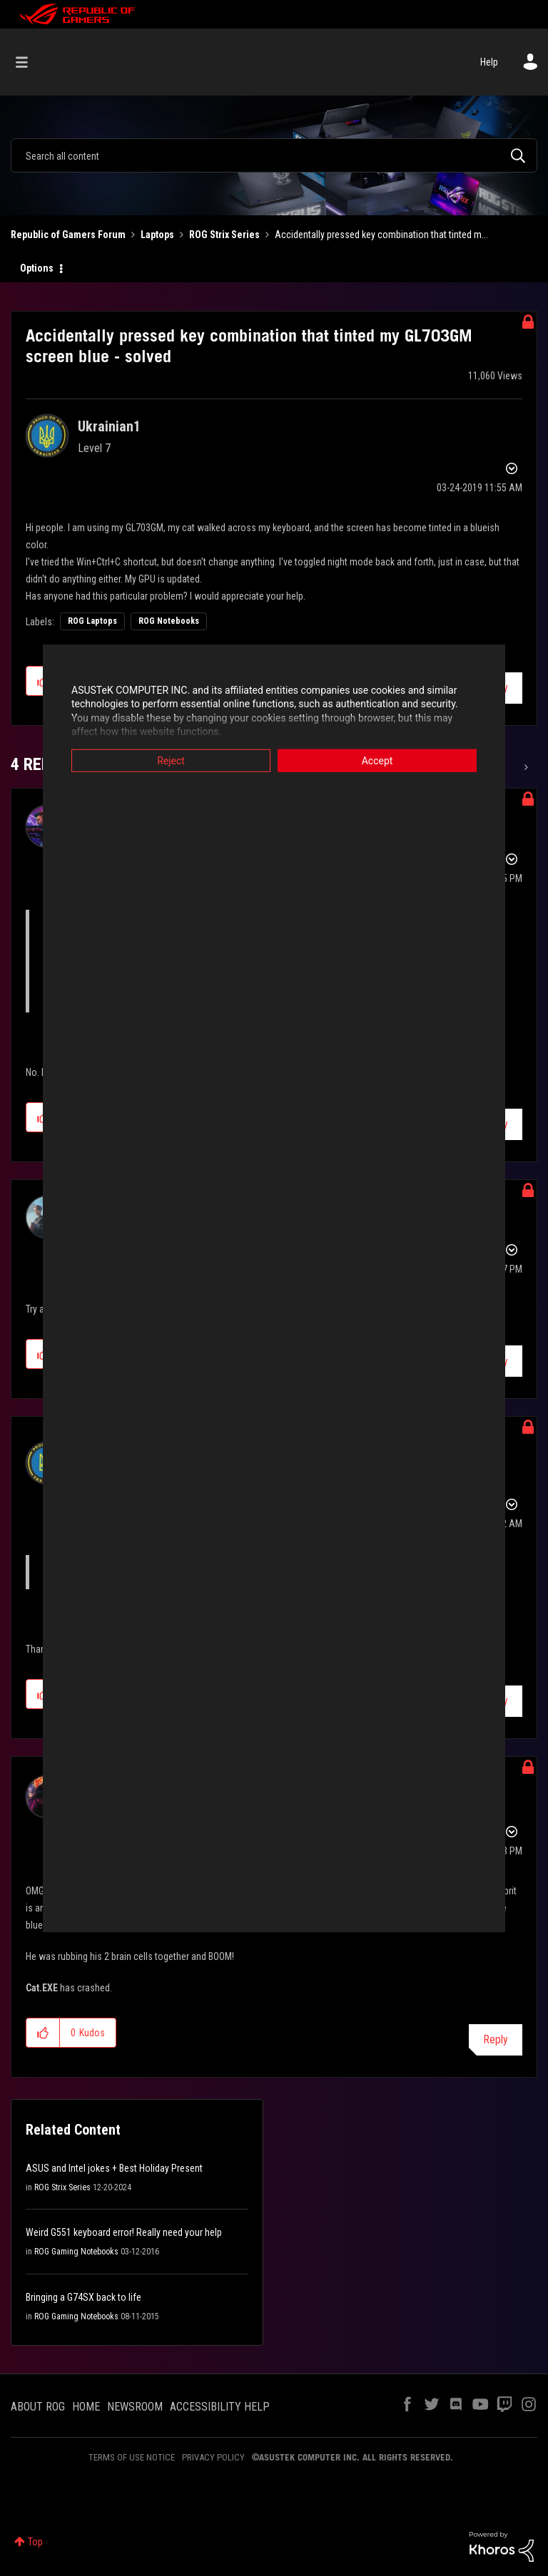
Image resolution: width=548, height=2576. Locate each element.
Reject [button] (171, 760)
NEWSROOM (135, 2406)
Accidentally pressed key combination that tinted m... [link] (381, 234)
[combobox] (274, 155)
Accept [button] (377, 760)
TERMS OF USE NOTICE (131, 2457)
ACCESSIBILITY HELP (220, 2406)
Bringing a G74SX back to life (83, 2297)
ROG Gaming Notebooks (76, 2252)
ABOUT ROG (38, 2406)
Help (489, 62)
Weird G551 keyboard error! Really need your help (124, 2232)
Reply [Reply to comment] (495, 2039)
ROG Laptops (92, 621)
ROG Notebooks (168, 621)
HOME (86, 2406)
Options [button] (37, 268)
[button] (43, 2032)
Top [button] (35, 2541)
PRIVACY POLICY (213, 2457)
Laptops (157, 234)
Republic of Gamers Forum (68, 234)
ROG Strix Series (224, 234)
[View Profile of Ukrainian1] (109, 426)
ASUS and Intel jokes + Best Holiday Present (114, 2168)
